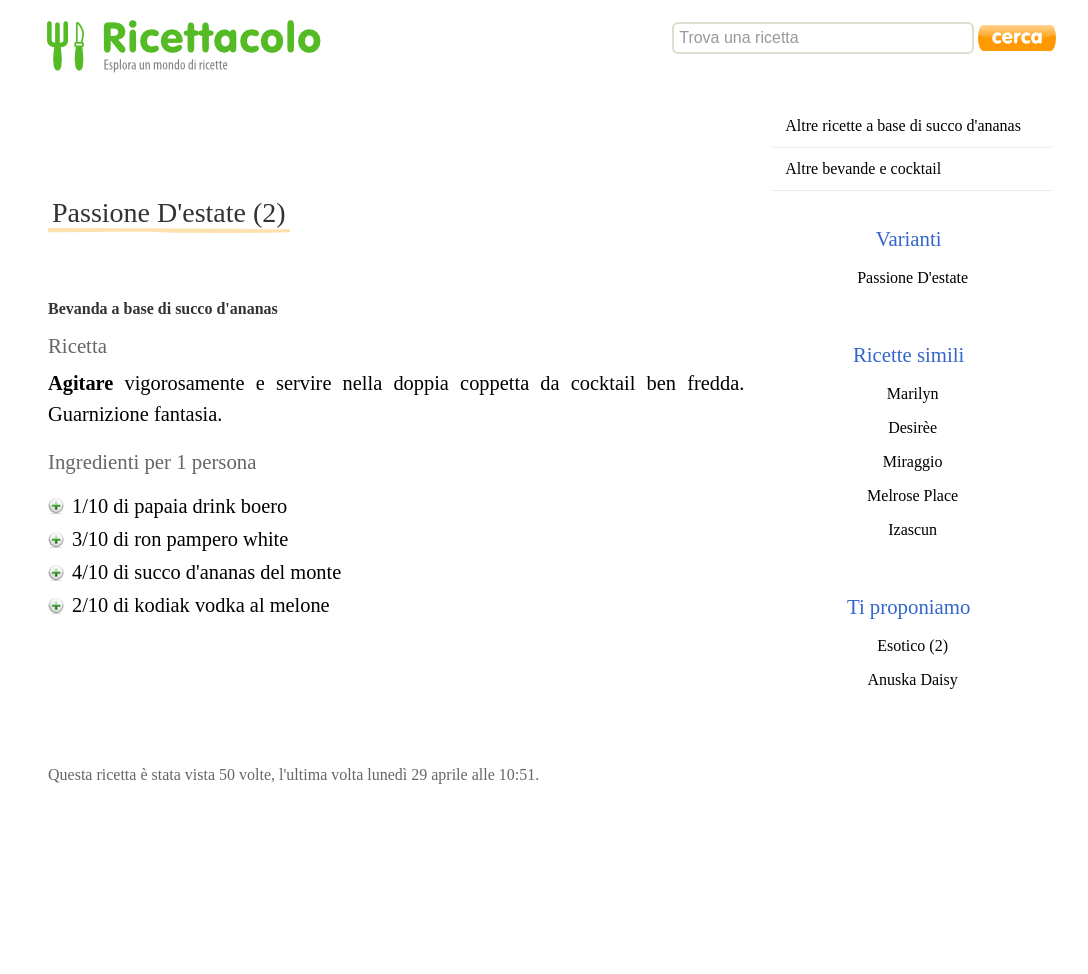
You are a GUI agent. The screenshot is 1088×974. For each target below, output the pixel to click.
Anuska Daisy (913, 679)
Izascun (912, 529)
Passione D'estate (912, 277)
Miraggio (913, 461)
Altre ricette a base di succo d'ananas (903, 125)
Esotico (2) (912, 645)
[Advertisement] (412, 134)
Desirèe (912, 427)
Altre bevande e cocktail (863, 168)
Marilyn (913, 393)
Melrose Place (912, 495)
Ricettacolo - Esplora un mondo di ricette (188, 44)
